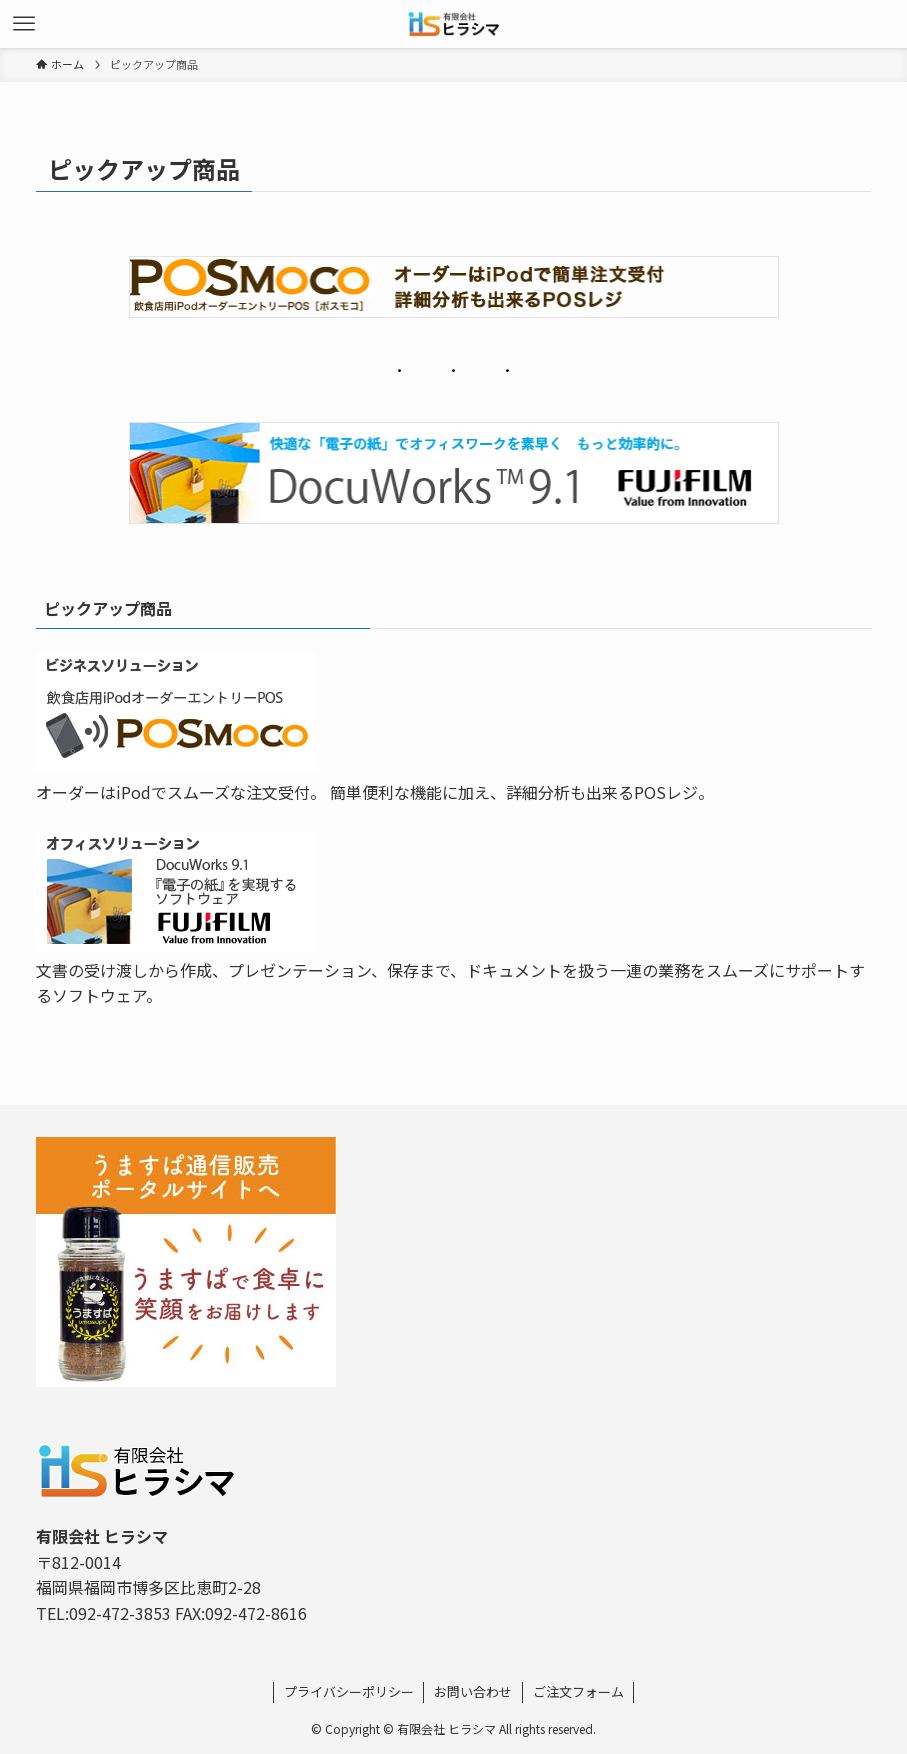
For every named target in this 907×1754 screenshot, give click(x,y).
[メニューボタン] (24, 24)
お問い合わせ (473, 1691)
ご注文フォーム (578, 1691)
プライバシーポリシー (349, 1691)
